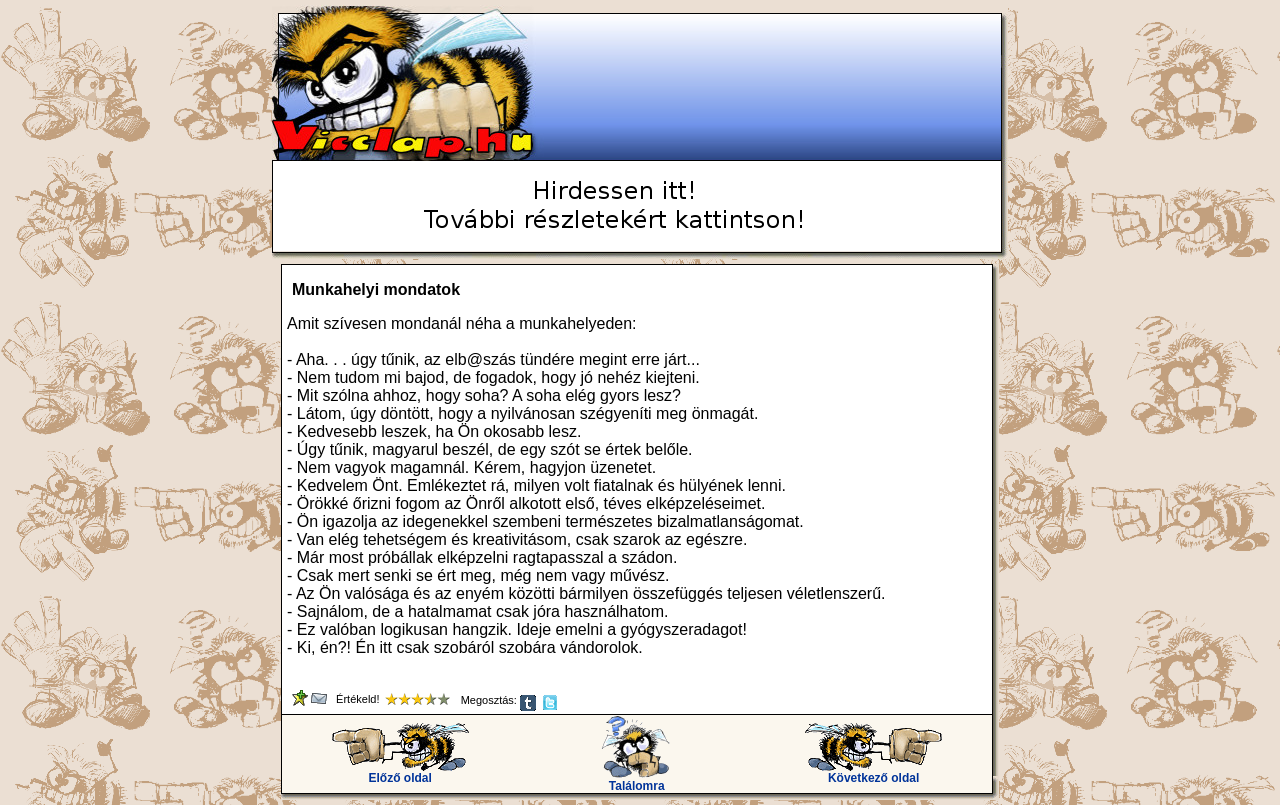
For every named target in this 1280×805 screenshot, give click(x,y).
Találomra (636, 780)
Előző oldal (400, 772)
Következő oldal (873, 772)
